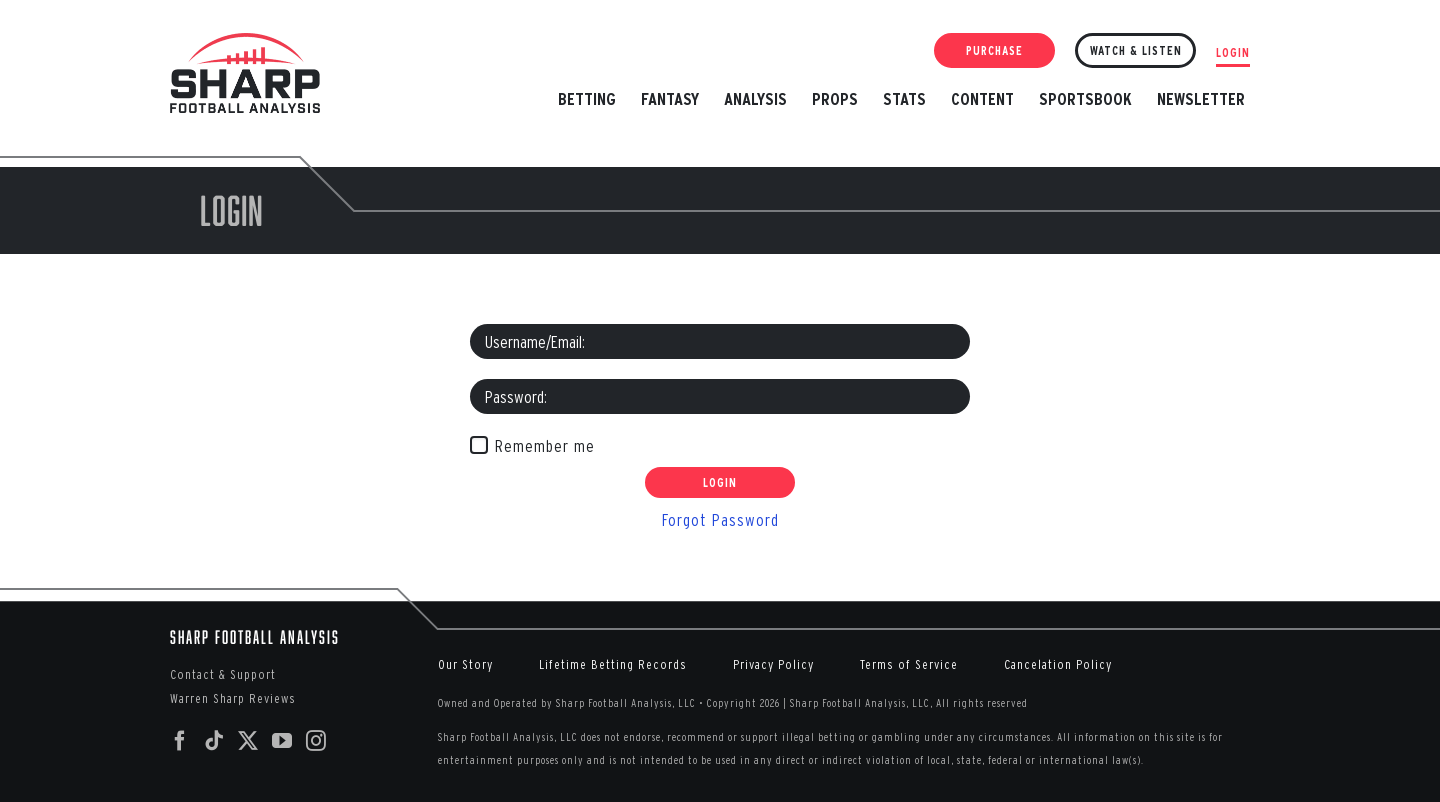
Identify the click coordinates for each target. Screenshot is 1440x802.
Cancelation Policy (1058, 664)
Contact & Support (223, 674)
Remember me (545, 445)
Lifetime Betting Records (613, 664)
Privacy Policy (773, 664)
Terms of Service (909, 664)
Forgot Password (720, 519)
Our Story (465, 664)
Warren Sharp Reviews (233, 698)
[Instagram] (316, 741)
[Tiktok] (214, 741)
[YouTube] (282, 741)
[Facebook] (180, 741)
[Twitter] (248, 741)
